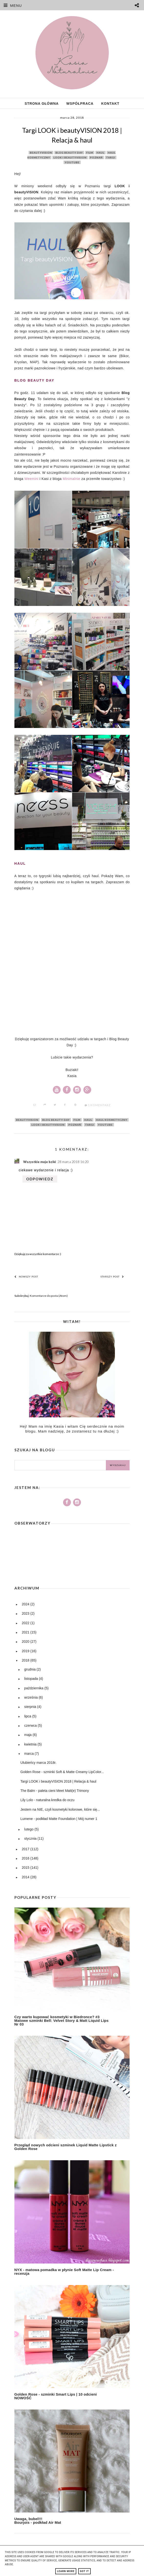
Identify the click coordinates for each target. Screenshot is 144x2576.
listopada (31, 1679)
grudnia (30, 1669)
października (34, 1688)
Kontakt (110, 103)
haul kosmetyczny (111, 1119)
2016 (26, 1858)
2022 (26, 1623)
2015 (26, 1868)
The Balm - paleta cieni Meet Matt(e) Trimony (55, 1791)
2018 (26, 1660)
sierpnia (30, 1707)
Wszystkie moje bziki (39, 1162)
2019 (26, 1651)
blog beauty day (69, 152)
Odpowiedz (40, 1179)
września (31, 1697)
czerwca (31, 1725)
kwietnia (30, 1744)
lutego (29, 1829)
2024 (26, 1604)
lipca (28, 1716)
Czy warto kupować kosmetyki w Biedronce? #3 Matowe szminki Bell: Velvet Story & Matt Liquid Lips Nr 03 (61, 2020)
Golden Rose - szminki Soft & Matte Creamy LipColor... (62, 1772)
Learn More (65, 2571)
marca (29, 1753)
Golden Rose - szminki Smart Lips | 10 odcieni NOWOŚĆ (55, 2396)
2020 (26, 1641)
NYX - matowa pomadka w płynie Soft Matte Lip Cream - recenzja (64, 2271)
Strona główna (42, 103)
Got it (84, 2571)
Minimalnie (71, 479)
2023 (26, 1613)
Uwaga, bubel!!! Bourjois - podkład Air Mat (37, 2520)
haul (100, 152)
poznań (96, 157)
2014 (26, 1877)
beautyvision (41, 152)
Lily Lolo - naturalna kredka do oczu (48, 1800)
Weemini (31, 479)
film (89, 152)
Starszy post (112, 1276)
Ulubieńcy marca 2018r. (38, 1763)
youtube (72, 162)
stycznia (30, 1838)
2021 (26, 1632)
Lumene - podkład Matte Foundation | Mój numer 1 (59, 1819)
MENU (11, 5)
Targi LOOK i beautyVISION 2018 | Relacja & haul (58, 1781)
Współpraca (79, 103)
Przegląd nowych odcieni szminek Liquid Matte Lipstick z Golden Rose (65, 2147)
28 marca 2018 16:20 (73, 1162)
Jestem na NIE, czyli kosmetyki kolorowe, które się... (60, 1809)
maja (28, 1735)
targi (110, 157)
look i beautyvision (70, 157)
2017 (26, 1849)
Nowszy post (26, 1276)
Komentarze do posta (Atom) (49, 1296)
